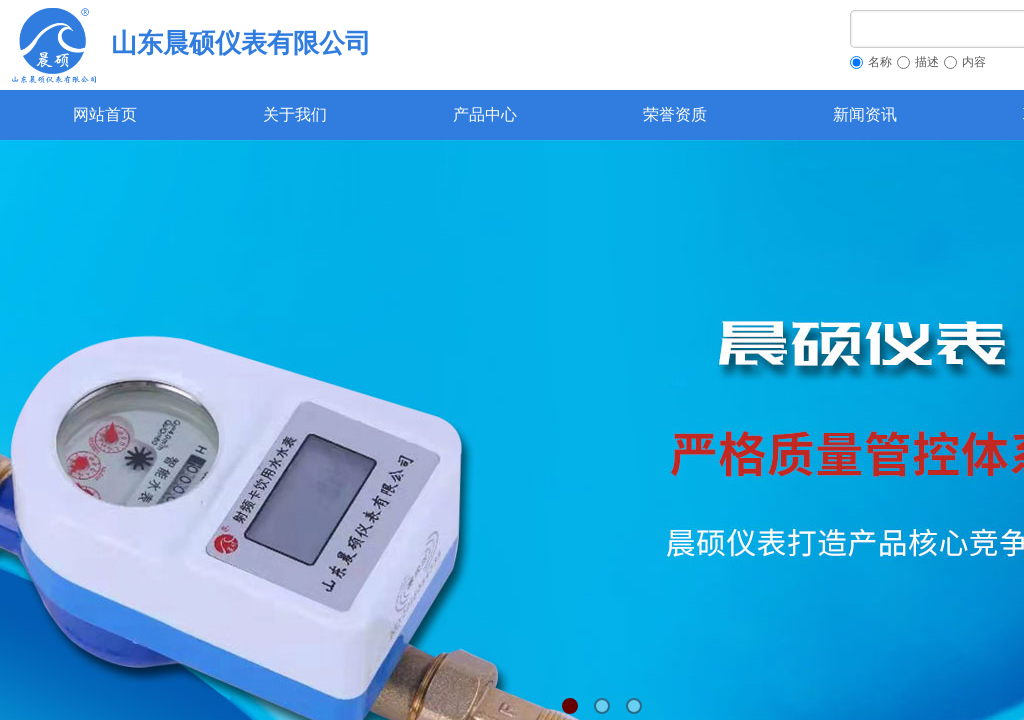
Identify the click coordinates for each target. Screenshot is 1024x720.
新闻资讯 (865, 114)
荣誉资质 (675, 114)
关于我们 (295, 114)
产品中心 (485, 114)
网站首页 (105, 114)
